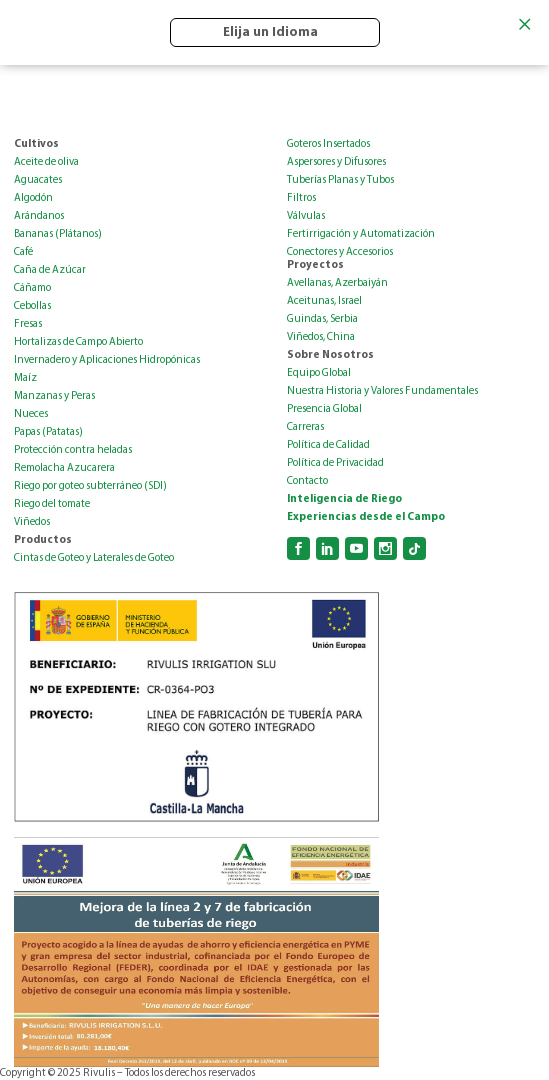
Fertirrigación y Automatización (361, 234)
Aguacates (38, 180)
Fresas (28, 324)
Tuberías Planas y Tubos (340, 180)
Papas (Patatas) (48, 432)
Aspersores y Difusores (336, 162)
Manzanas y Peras (54, 396)
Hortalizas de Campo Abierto (78, 342)
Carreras (305, 427)
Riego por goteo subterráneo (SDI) (90, 486)
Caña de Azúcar (50, 270)
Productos (43, 540)
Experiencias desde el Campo (366, 517)
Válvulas (306, 216)
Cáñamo (32, 288)
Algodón (33, 198)
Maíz (25, 378)
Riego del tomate (52, 504)
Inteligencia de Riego (344, 499)
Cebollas (32, 306)
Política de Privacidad (335, 463)
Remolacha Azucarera (64, 468)
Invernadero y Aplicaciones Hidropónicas (107, 360)
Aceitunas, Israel (324, 301)
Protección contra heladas (73, 450)
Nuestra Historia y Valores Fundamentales (382, 391)
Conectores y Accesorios (340, 252)
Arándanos (39, 216)
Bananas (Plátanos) (58, 234)
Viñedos (32, 522)
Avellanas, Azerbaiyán (337, 283)
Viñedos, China (321, 337)
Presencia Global (324, 409)
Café (23, 252)
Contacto (307, 481)
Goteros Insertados (328, 144)
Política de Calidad (328, 445)
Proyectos (315, 265)
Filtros (301, 198)
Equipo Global (319, 373)
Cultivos (36, 144)
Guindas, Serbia (322, 319)
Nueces (31, 414)
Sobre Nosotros (330, 355)
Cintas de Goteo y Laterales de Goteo (94, 558)
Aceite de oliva (46, 162)
